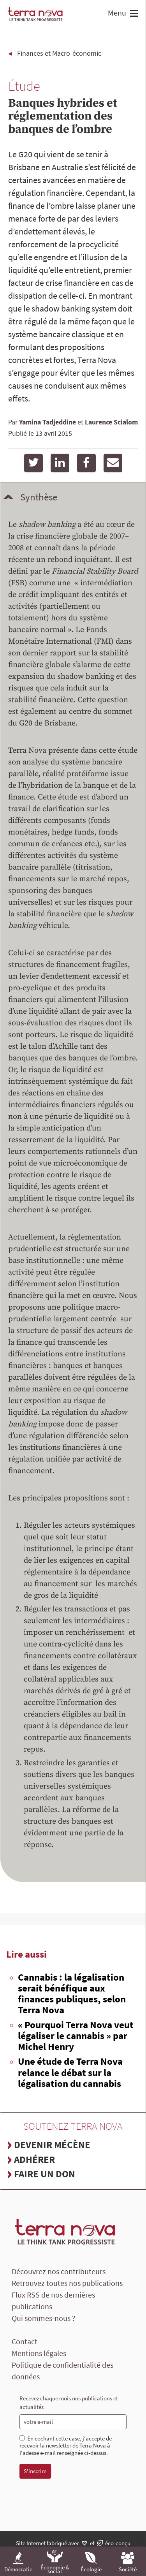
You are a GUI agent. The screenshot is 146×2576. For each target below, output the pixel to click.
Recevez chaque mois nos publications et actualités (68, 2403)
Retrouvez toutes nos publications (67, 2283)
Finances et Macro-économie (59, 53)
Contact (24, 2341)
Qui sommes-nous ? (44, 2318)
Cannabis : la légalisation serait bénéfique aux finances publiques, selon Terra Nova (72, 1993)
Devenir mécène (52, 2144)
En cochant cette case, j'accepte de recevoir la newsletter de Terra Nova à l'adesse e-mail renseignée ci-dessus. (65, 2446)
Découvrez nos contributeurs (59, 2271)
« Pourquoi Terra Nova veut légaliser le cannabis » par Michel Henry (76, 2035)
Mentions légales (39, 2353)
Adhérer (34, 2159)
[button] (133, 14)
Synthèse (38, 497)
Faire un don (44, 2174)
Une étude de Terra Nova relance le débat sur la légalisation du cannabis (70, 2072)
